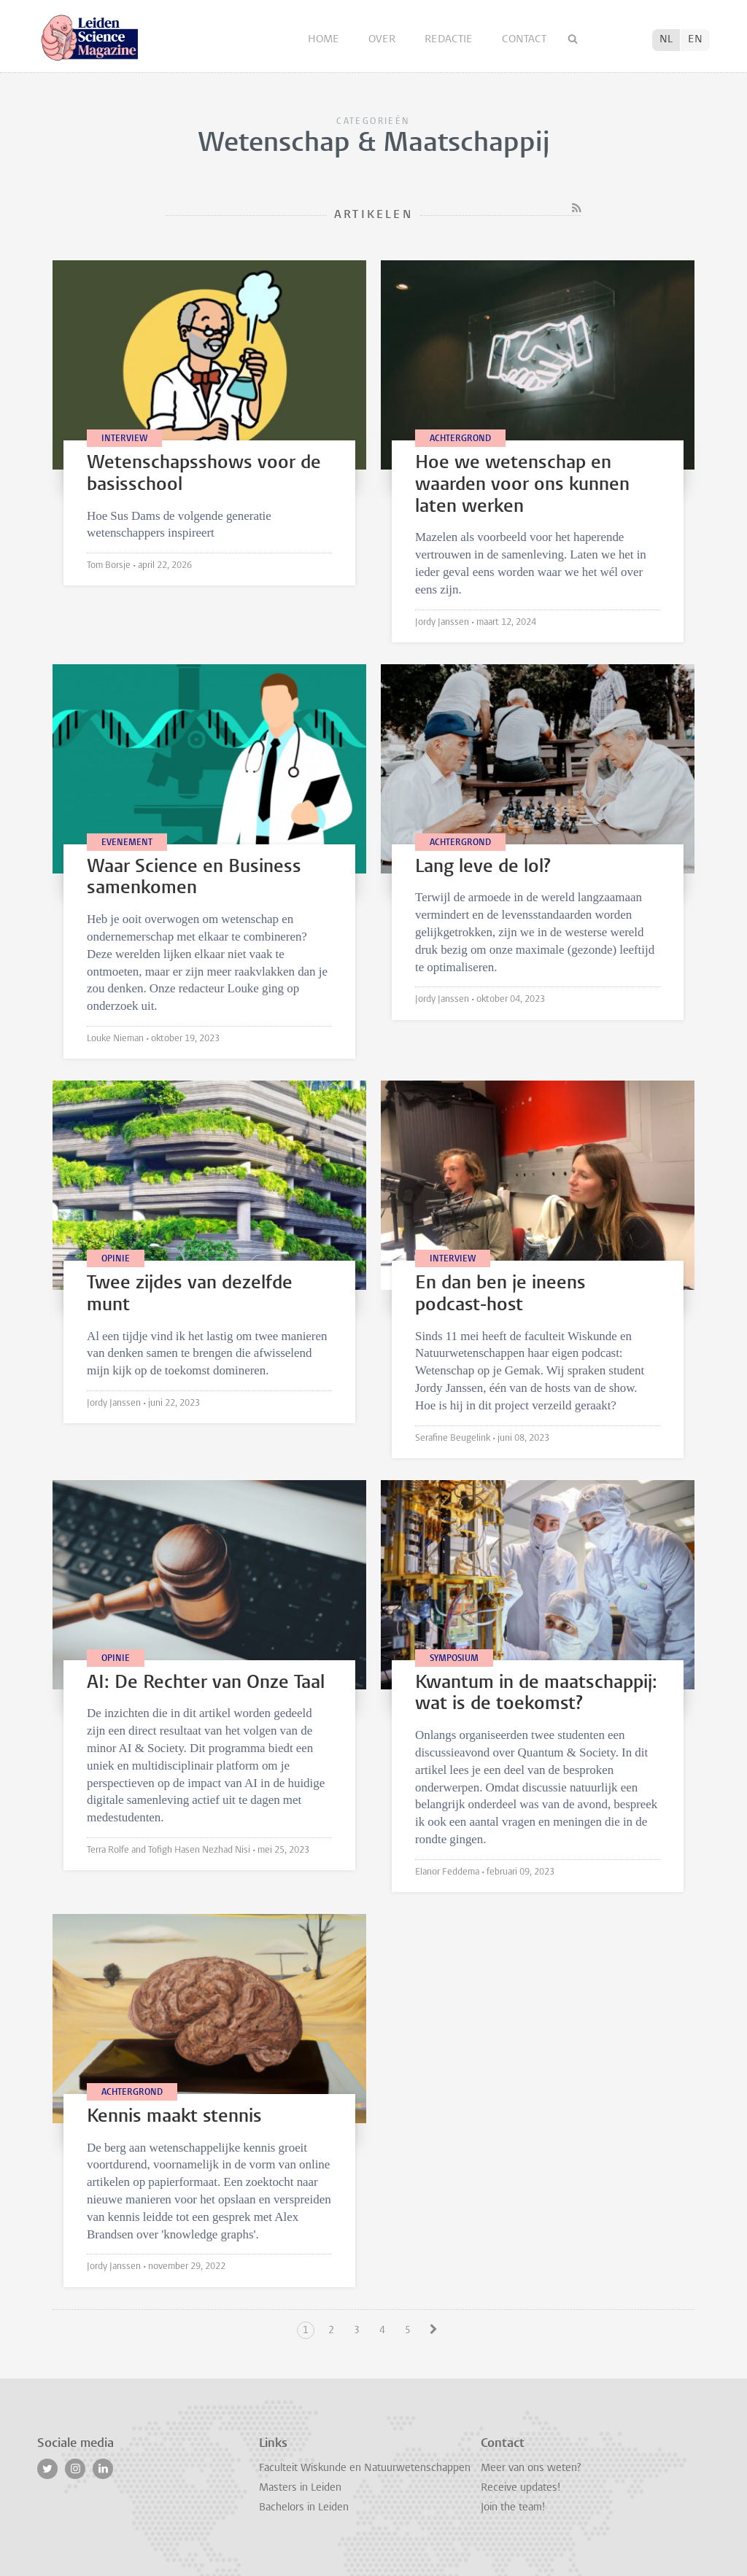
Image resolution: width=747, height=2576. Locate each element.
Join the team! (513, 2507)
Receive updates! (520, 2488)
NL (666, 39)
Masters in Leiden (300, 2488)
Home (325, 39)
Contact (524, 39)
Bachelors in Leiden (304, 2507)
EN (695, 39)
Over (383, 39)
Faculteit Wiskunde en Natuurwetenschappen (365, 2468)
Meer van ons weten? (531, 2468)
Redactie (450, 39)
